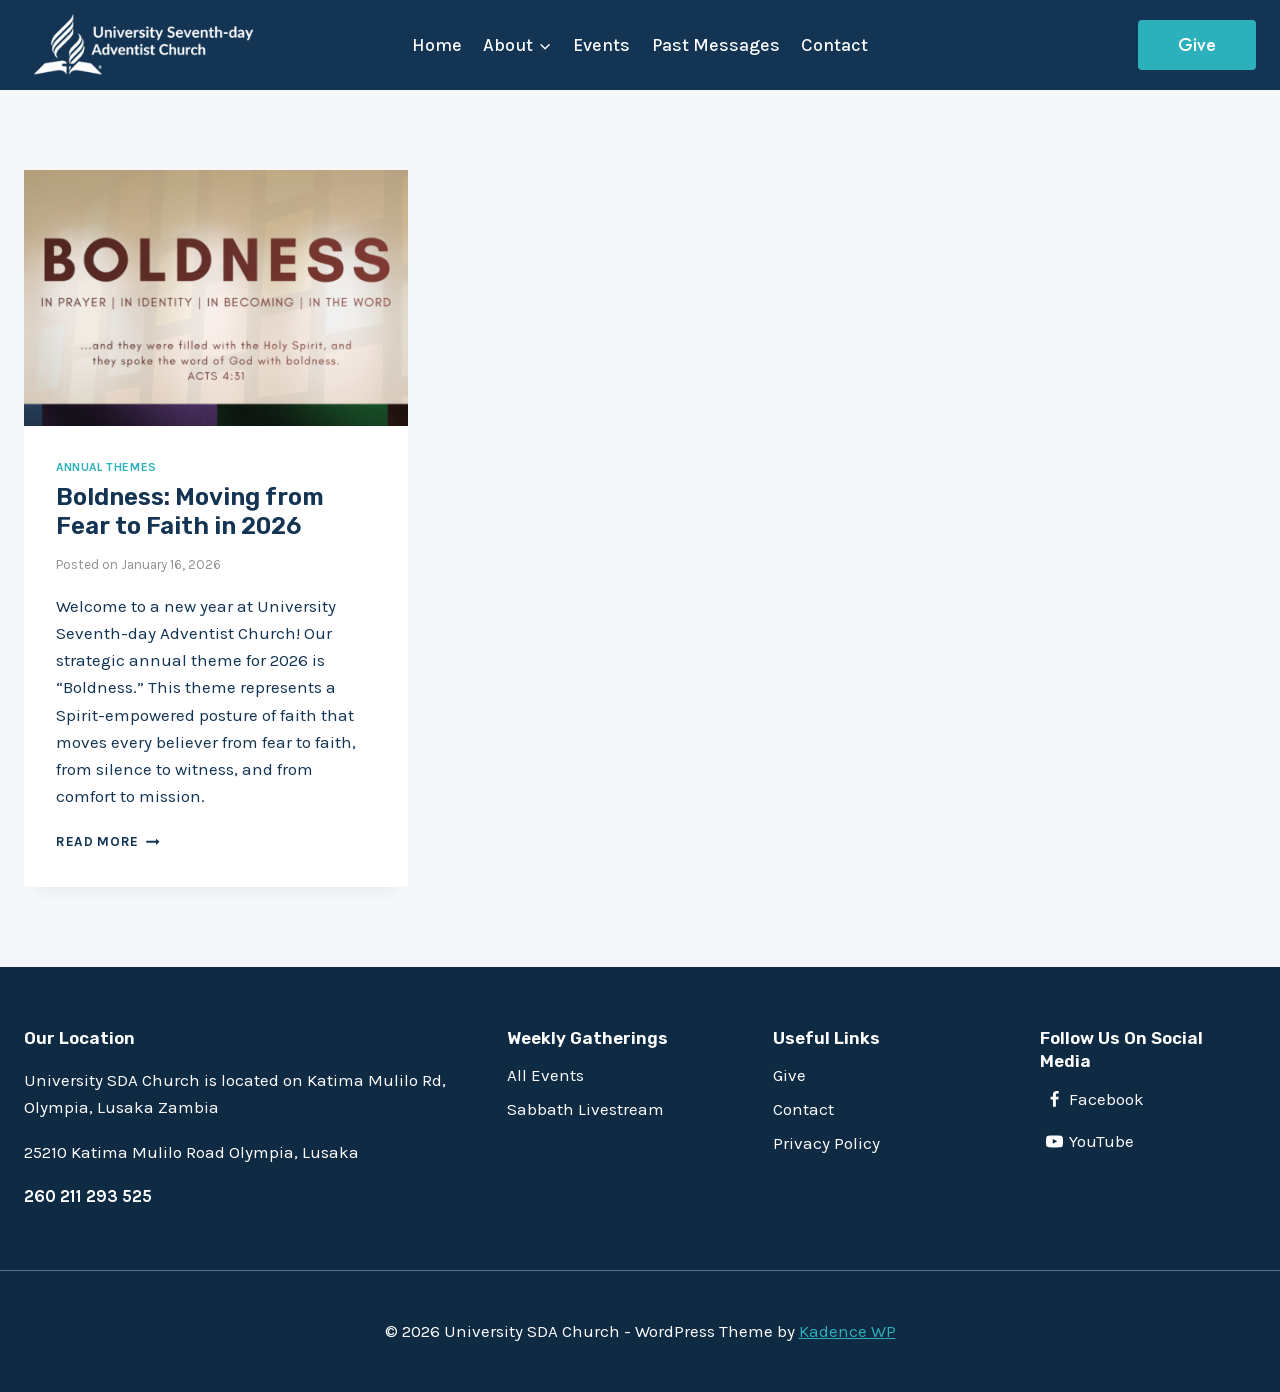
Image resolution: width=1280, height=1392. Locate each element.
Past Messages (716, 45)
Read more (108, 841)
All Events (545, 1075)
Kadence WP (847, 1331)
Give (1197, 45)
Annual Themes (106, 467)
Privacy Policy (826, 1143)
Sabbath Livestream (585, 1109)
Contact (834, 45)
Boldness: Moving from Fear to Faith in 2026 (190, 511)
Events (601, 45)
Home (437, 45)
